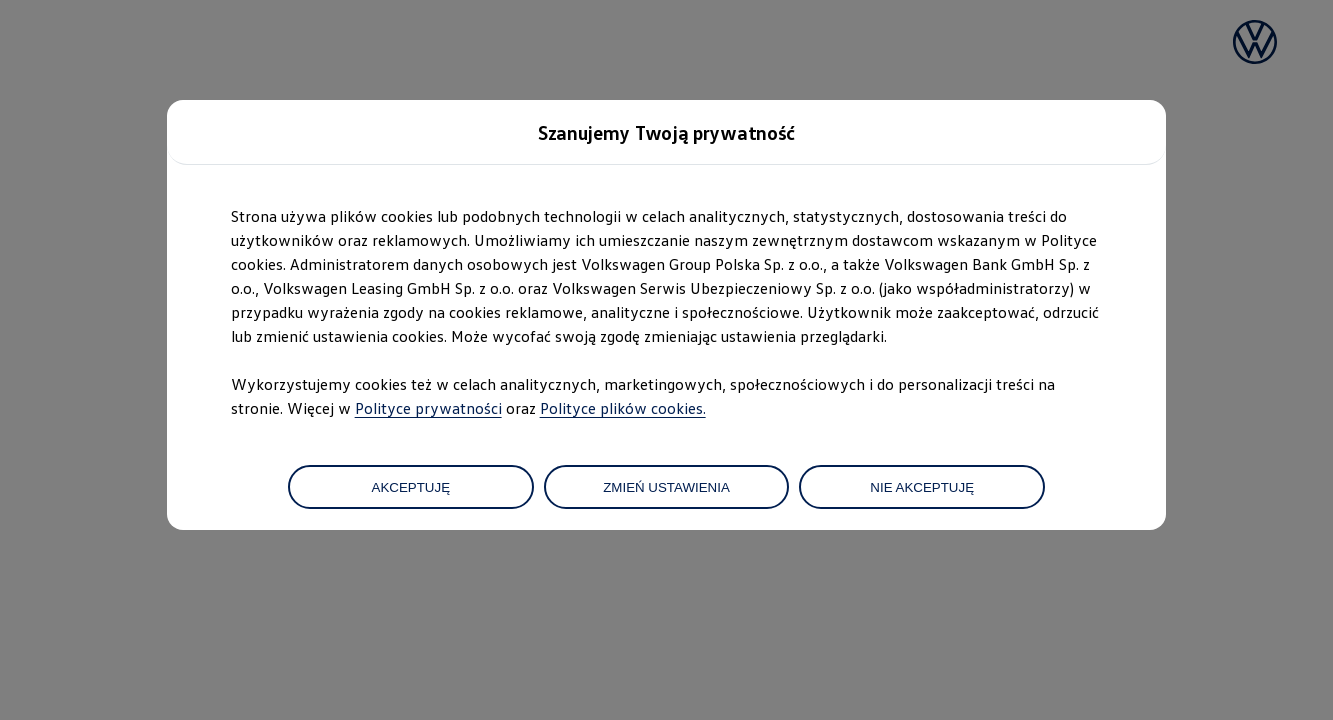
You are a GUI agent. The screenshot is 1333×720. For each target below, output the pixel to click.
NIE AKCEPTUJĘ (922, 487)
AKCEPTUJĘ (411, 487)
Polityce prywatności (428, 408)
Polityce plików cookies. (623, 408)
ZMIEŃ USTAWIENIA (666, 487)
